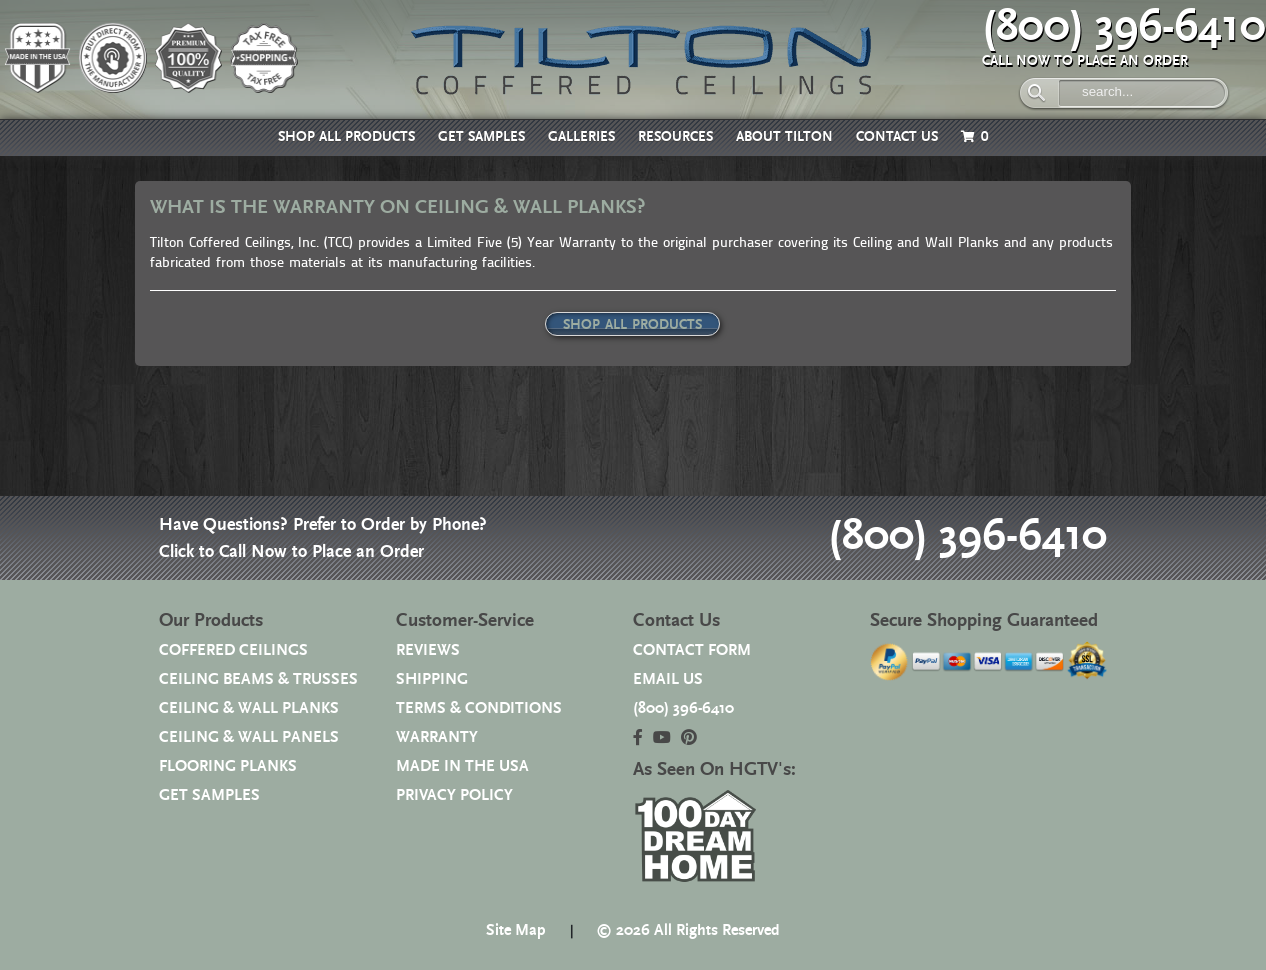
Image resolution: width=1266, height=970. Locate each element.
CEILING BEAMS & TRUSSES (258, 679)
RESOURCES (675, 137)
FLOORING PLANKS (228, 766)
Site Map (516, 930)
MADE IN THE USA (462, 766)
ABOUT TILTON (784, 137)
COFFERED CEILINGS (233, 650)
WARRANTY (437, 737)
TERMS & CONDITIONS (479, 708)
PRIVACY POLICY (454, 795)
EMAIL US (668, 679)
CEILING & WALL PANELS (249, 737)
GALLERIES (581, 137)
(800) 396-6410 (1124, 27)
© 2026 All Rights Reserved (688, 930)
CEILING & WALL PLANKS (249, 708)
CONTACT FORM (692, 650)
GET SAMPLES (481, 137)
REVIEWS (428, 650)
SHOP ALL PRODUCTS (346, 137)
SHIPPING (432, 679)
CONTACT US (897, 137)
